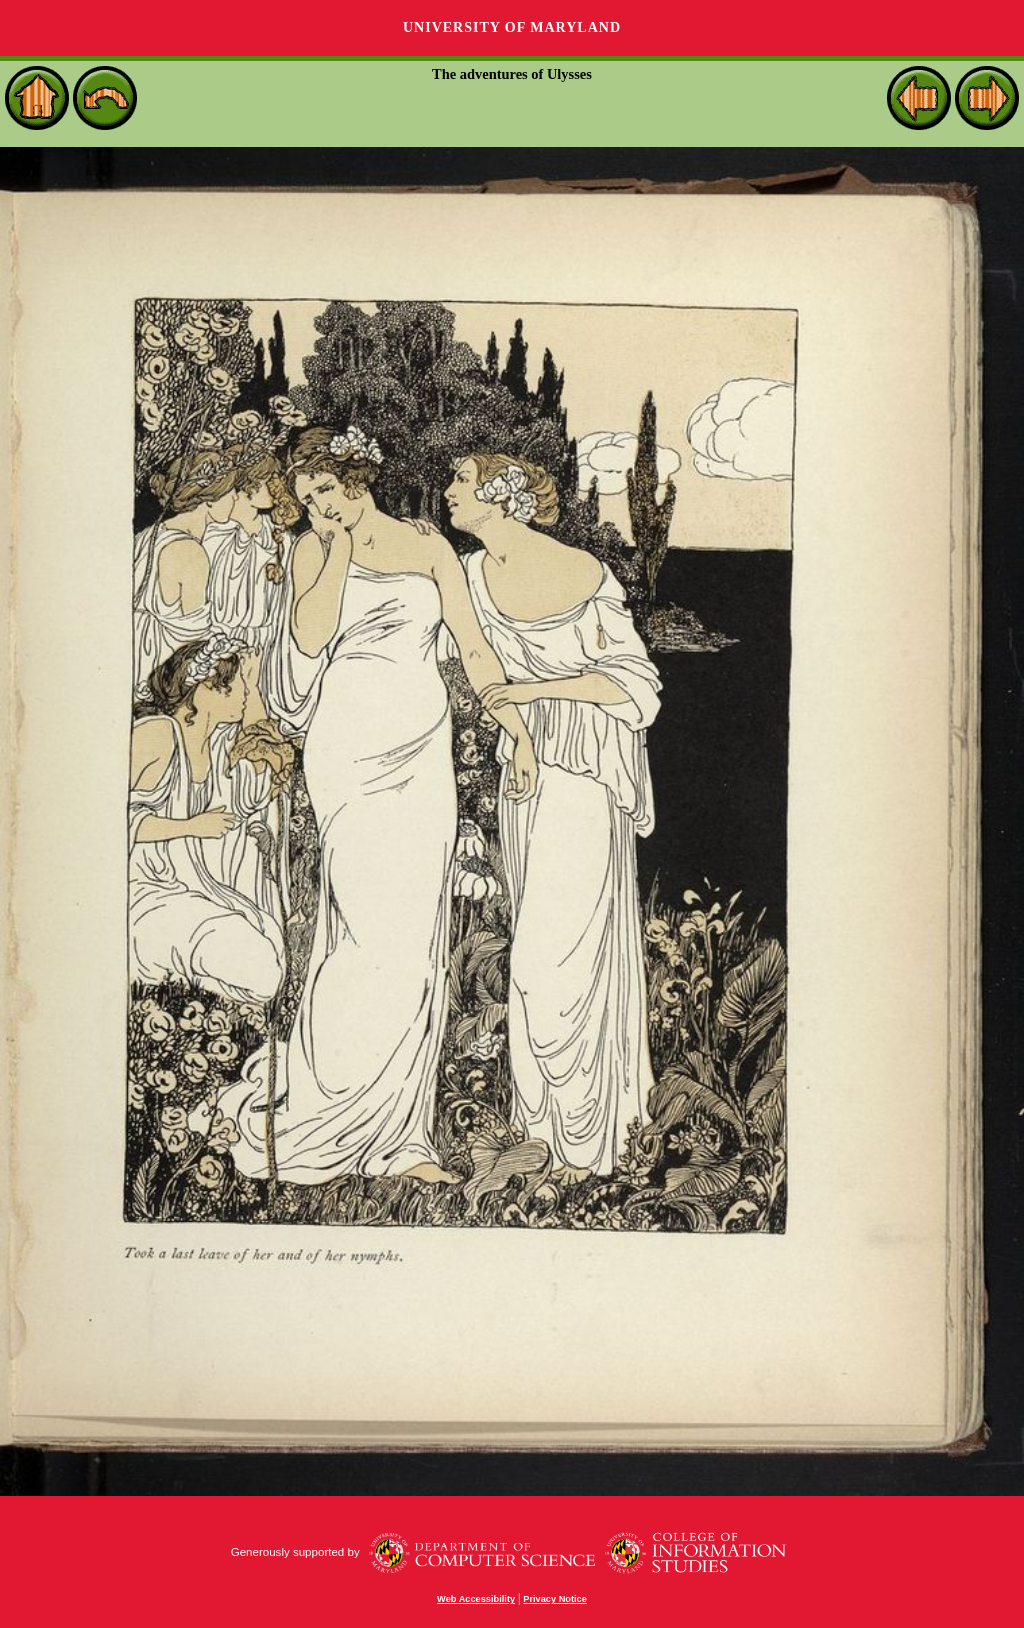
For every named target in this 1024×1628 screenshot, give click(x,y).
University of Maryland (512, 27)
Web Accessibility (476, 1599)
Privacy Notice (555, 1599)
